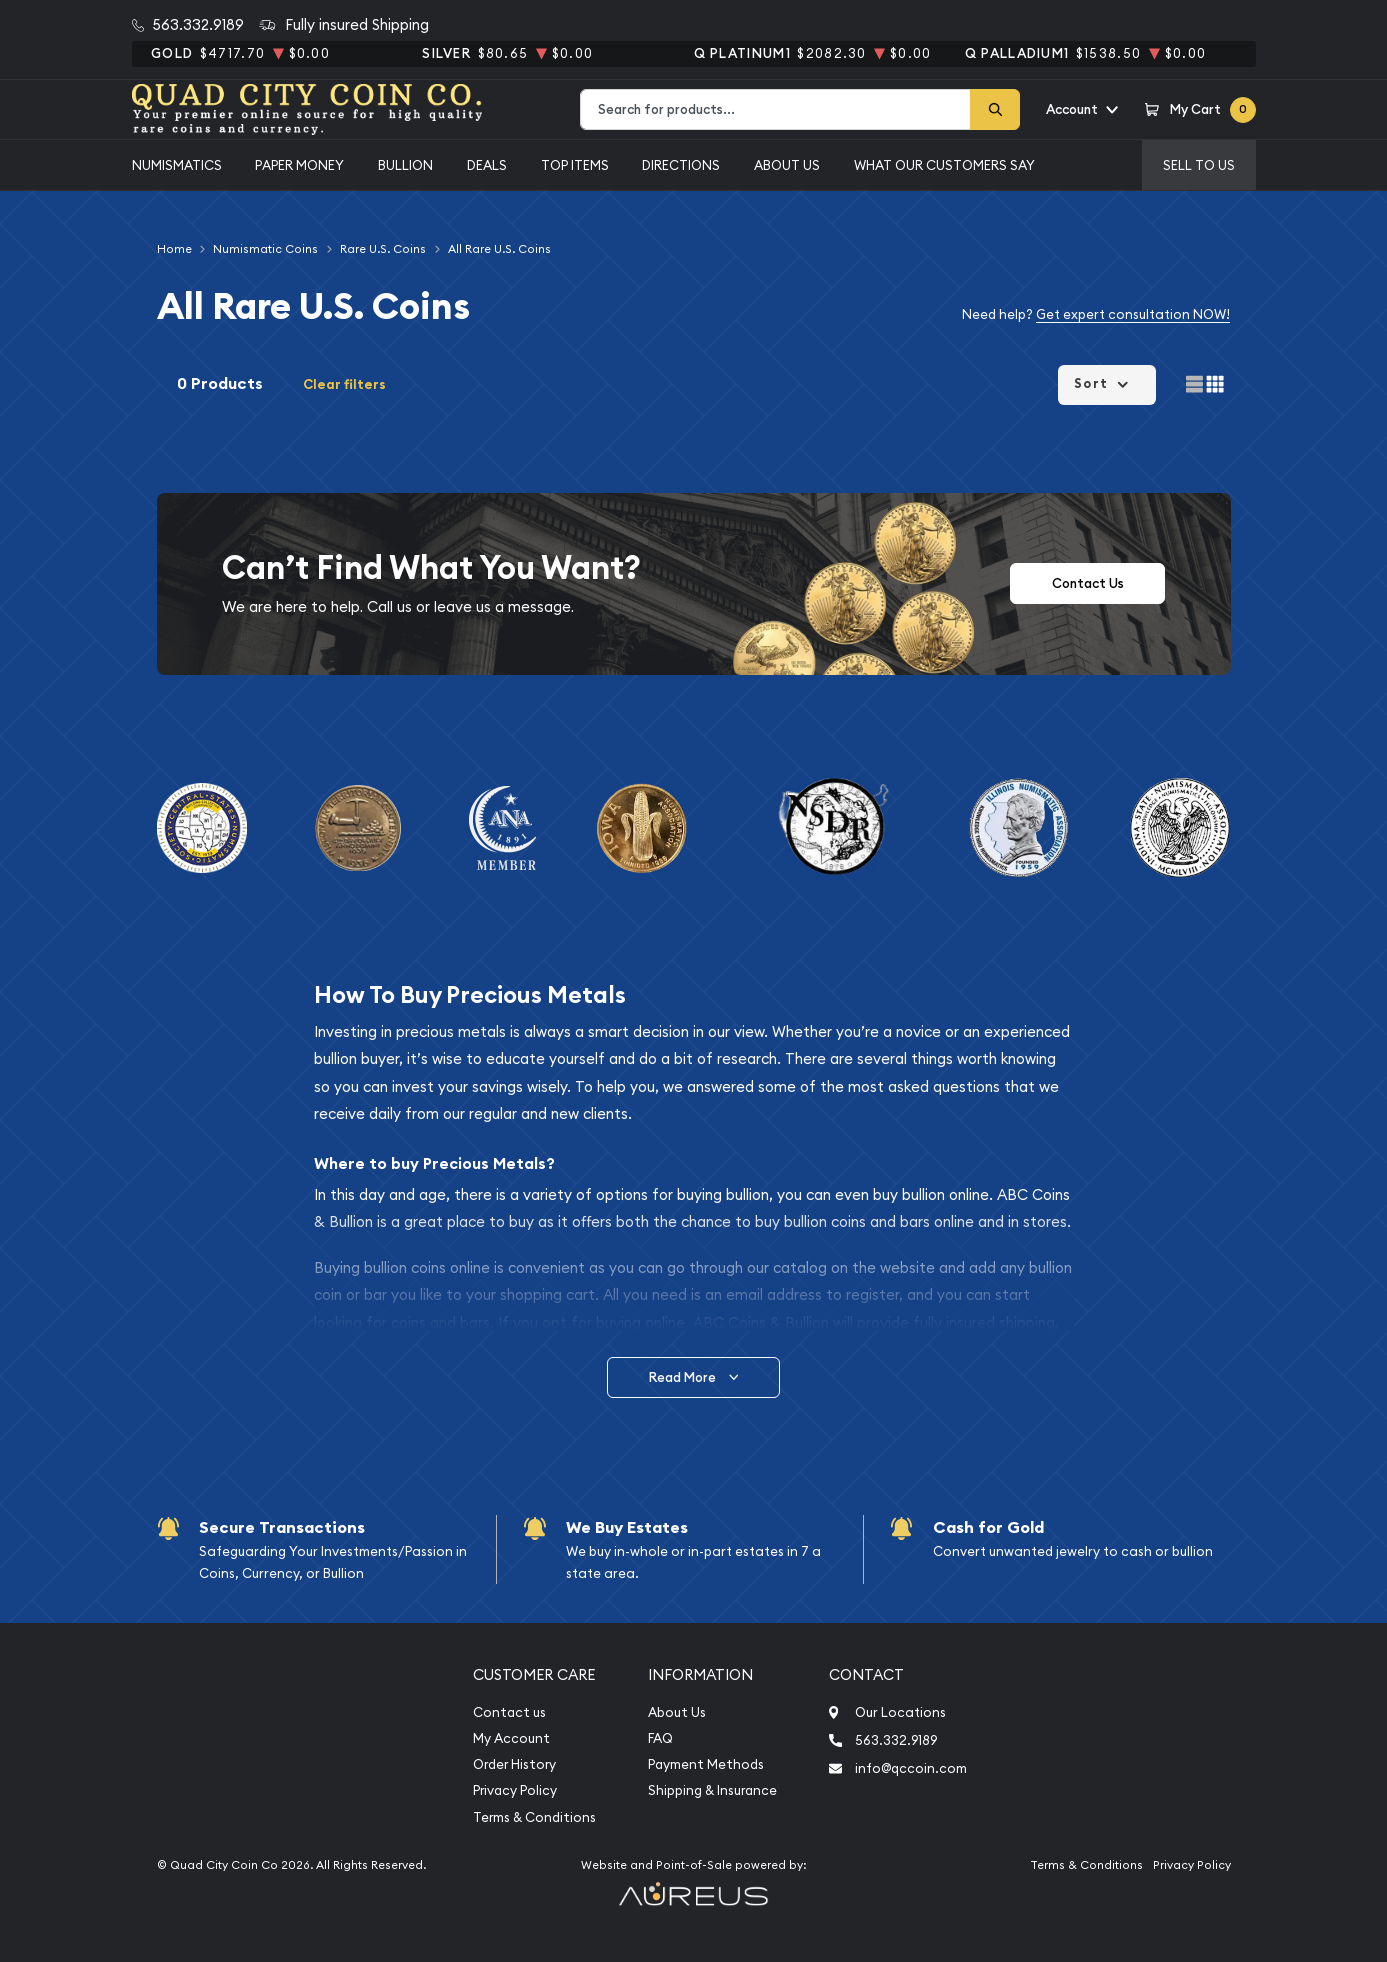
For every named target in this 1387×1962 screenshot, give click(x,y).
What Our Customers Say (944, 165)
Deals (487, 165)
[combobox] (775, 109)
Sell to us (1199, 165)
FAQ (660, 1738)
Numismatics (177, 165)
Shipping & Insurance (712, 1790)
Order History (514, 1764)
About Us (787, 165)
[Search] (995, 109)
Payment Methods (706, 1764)
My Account (511, 1738)
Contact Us (1088, 583)
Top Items (575, 165)
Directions (681, 165)
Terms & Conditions (534, 1817)
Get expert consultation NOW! (1133, 314)
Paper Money (299, 165)
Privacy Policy (515, 1790)
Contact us (509, 1712)
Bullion (405, 165)
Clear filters (344, 384)
